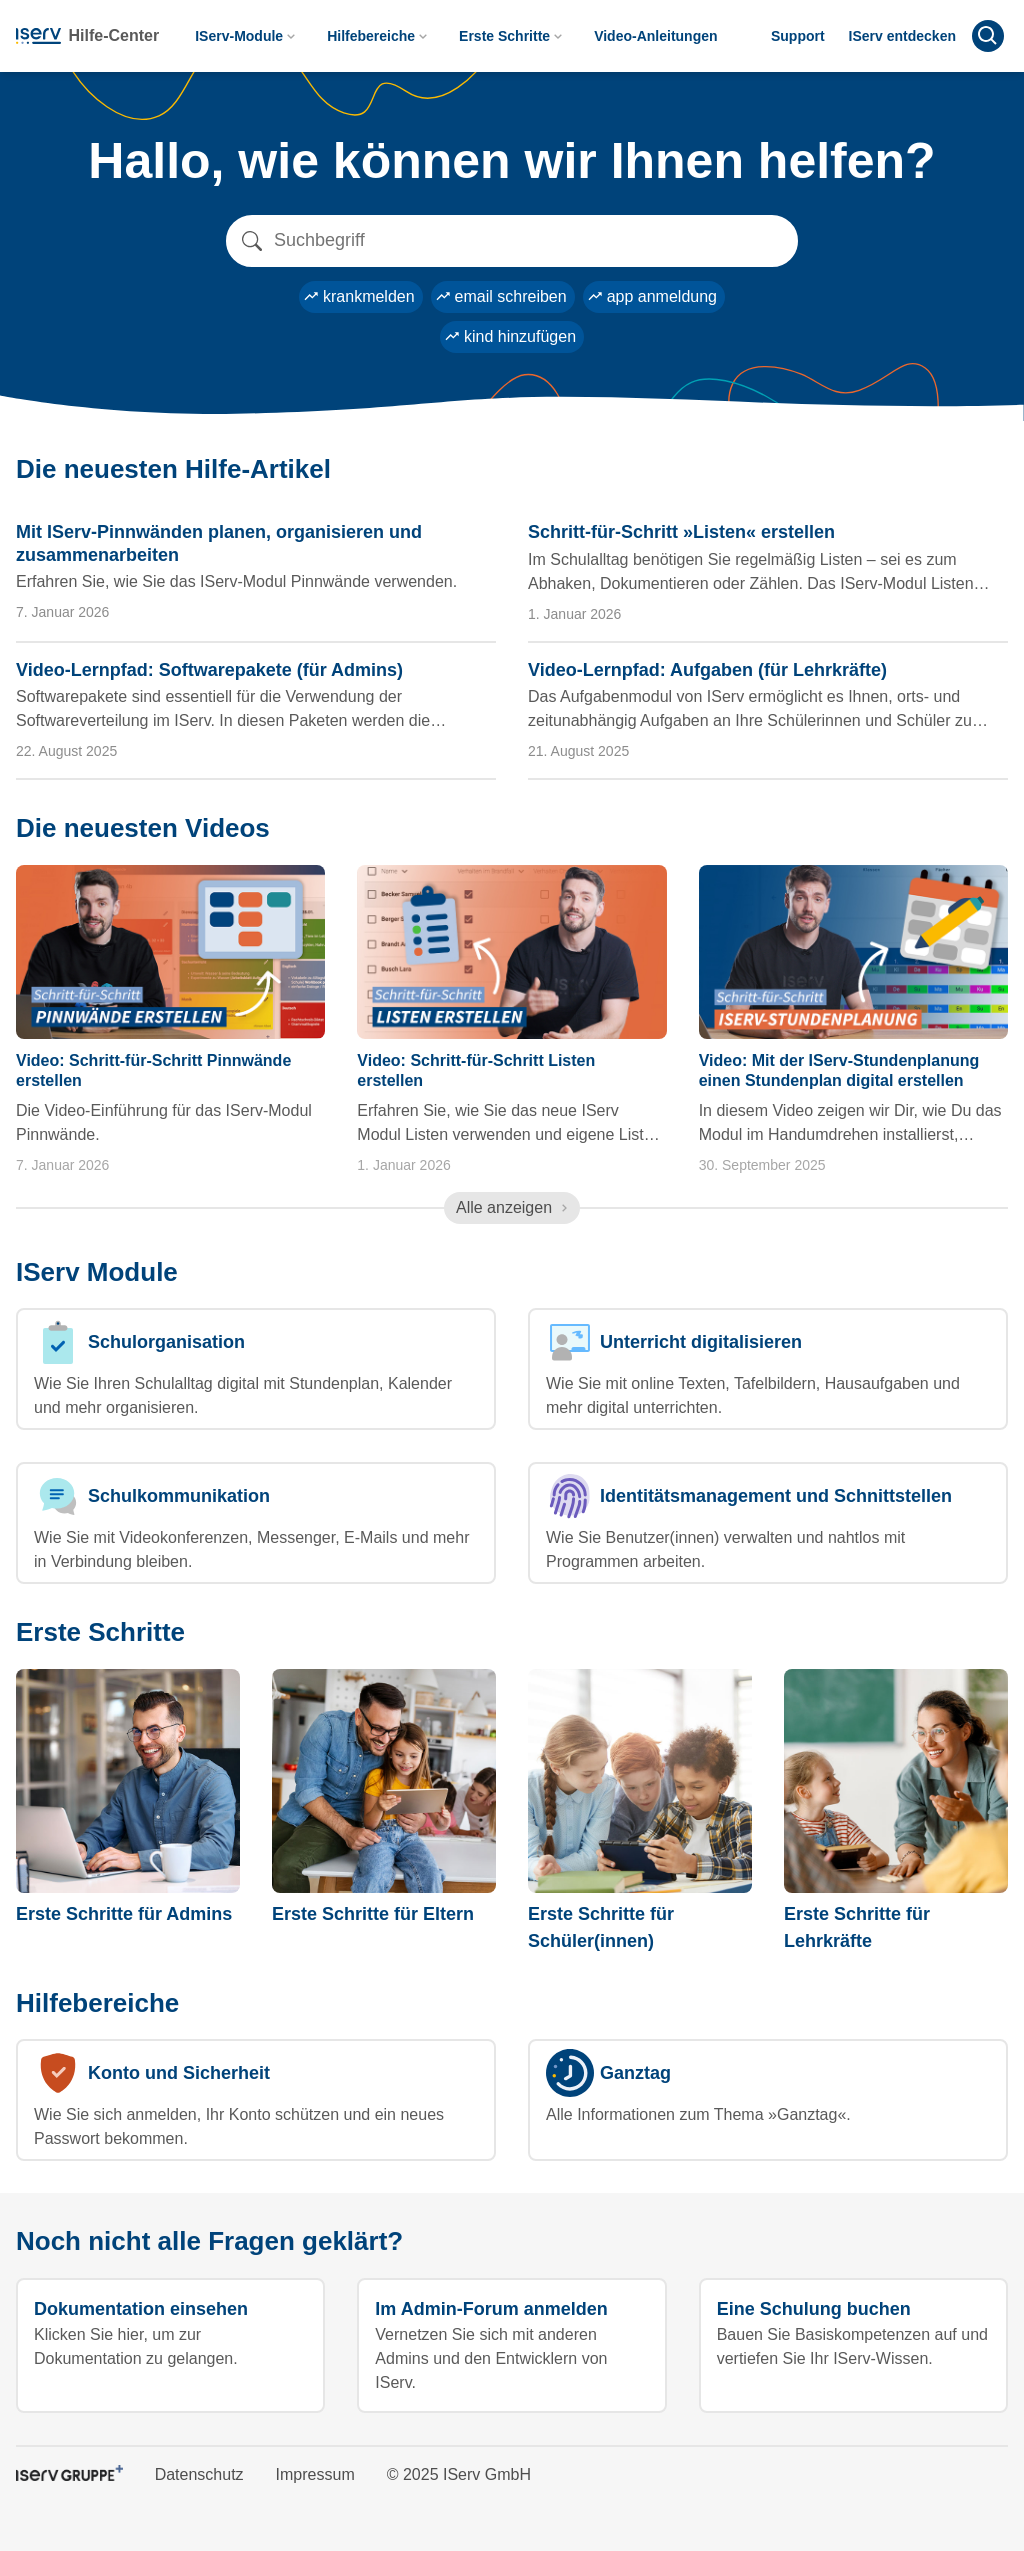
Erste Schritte (512, 36)
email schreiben (501, 296)
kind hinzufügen (510, 336)
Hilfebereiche (379, 36)
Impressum (315, 2474)
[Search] (512, 241)
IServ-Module (247, 36)
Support (798, 36)
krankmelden (359, 296)
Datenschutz (199, 2474)
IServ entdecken (902, 36)
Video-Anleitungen (655, 36)
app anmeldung (652, 296)
